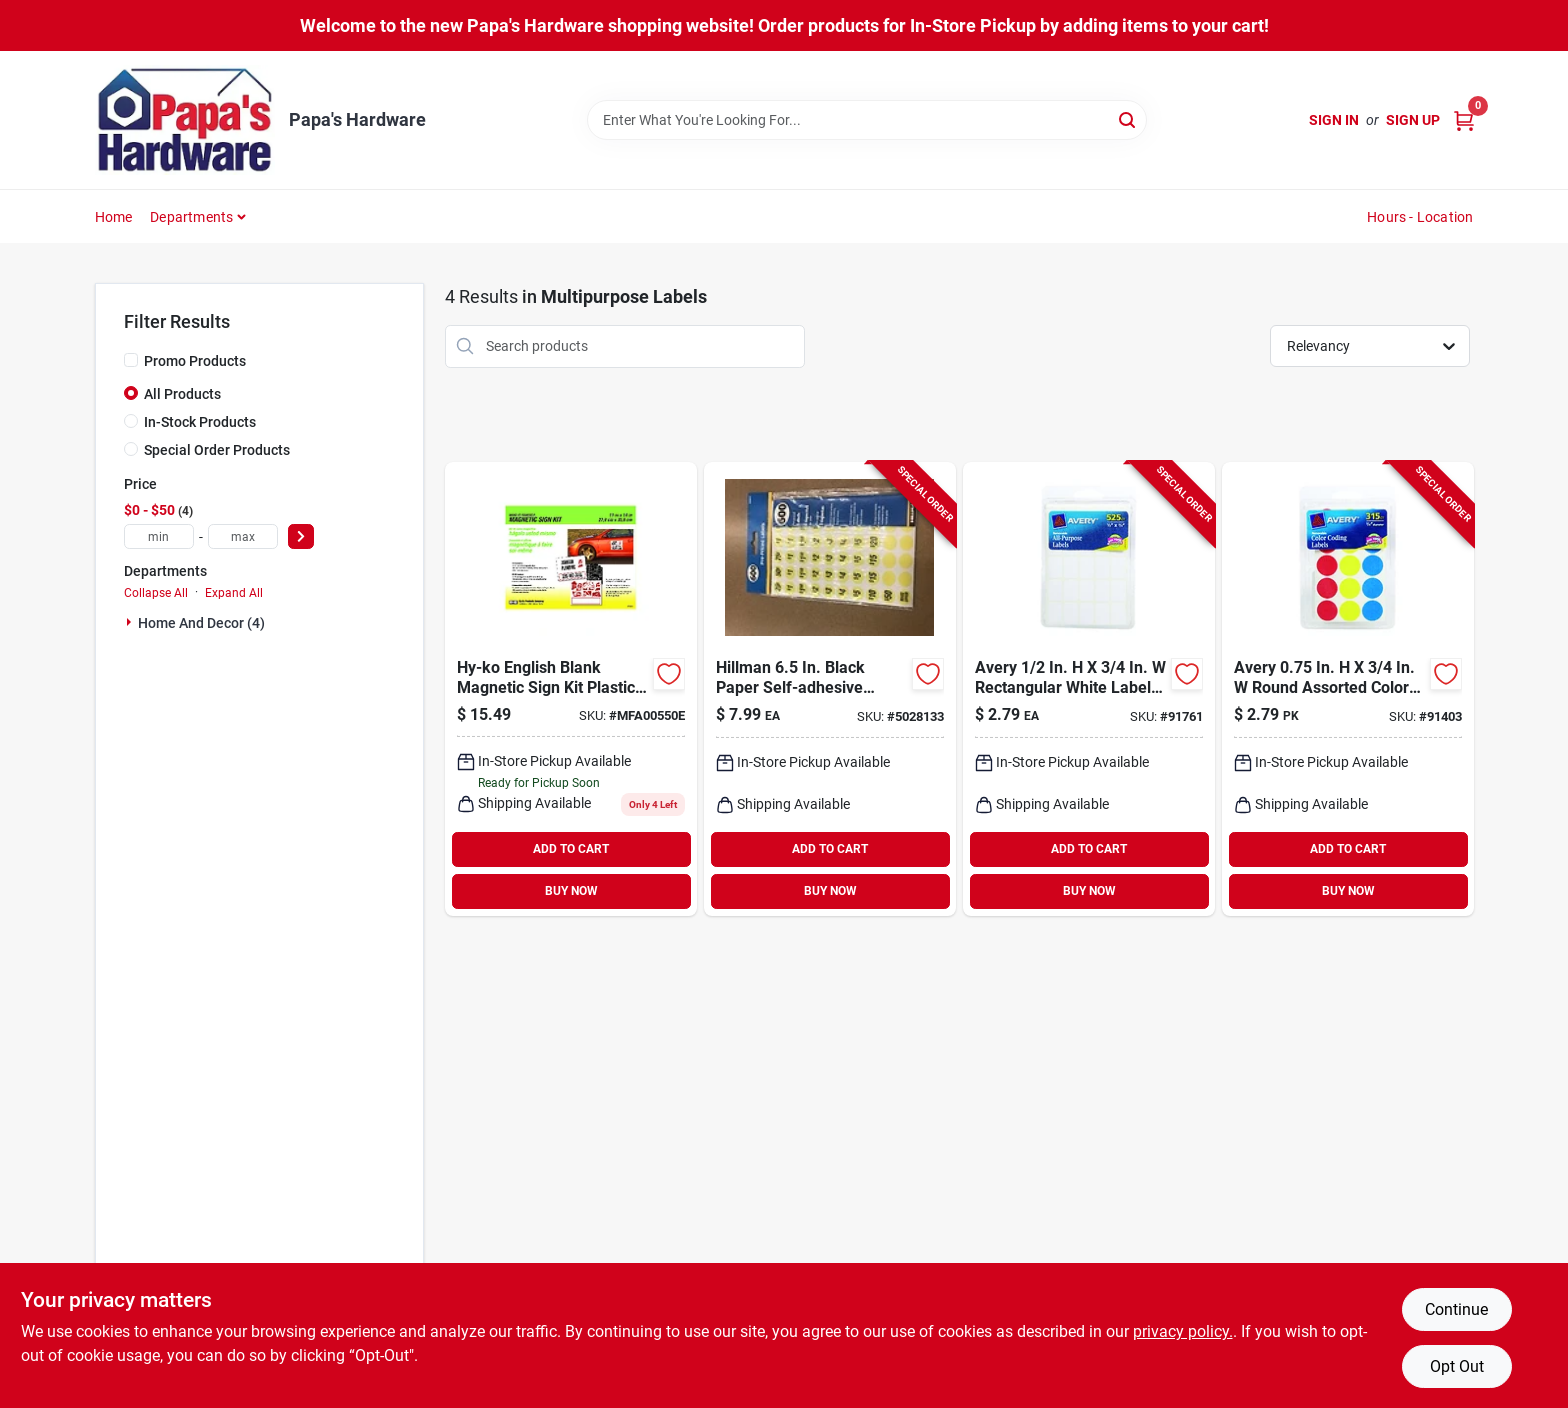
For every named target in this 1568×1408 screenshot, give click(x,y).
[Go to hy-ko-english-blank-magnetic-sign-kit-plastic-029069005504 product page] (571, 689)
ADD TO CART (571, 849)
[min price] (159, 536)
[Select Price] (301, 536)
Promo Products (195, 361)
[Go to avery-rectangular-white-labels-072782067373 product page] (1089, 689)
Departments (191, 217)
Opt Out (1457, 1366)
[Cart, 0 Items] (1464, 120)
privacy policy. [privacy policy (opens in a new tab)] (1183, 1331)
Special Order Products (217, 450)
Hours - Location (1420, 217)
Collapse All (156, 593)
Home (114, 217)
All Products (182, 394)
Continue (1456, 1309)
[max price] (243, 536)
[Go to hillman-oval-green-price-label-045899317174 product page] (830, 689)
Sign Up (1413, 120)
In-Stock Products (200, 422)
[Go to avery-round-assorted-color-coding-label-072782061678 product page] (1348, 689)
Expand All (234, 593)
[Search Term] (867, 120)
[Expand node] (131, 622)
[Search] (1128, 118)
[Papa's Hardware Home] (185, 120)
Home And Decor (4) (201, 623)
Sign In (1334, 120)
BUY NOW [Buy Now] (571, 891)
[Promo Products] (131, 360)
